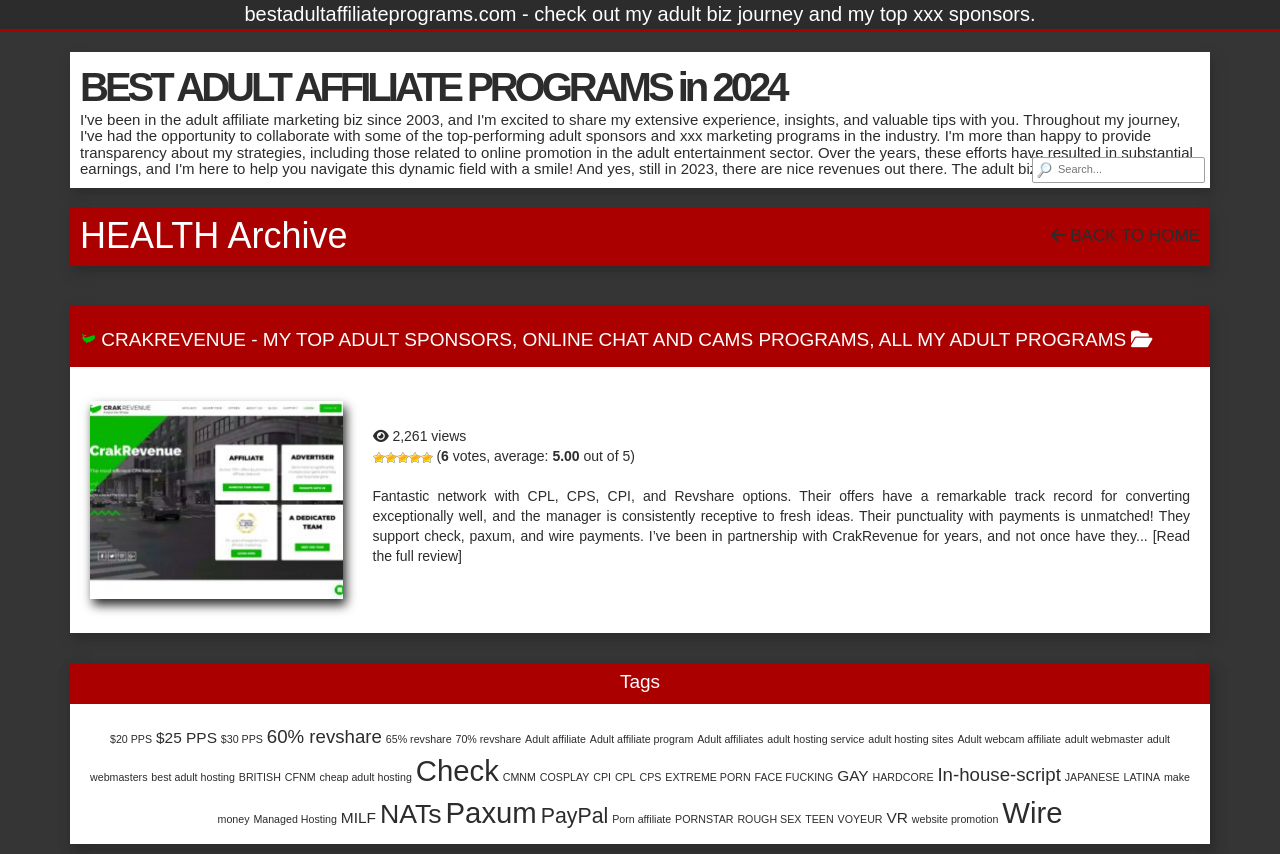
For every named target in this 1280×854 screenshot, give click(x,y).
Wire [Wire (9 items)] (1032, 812)
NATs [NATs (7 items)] (411, 814)
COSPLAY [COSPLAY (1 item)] (565, 777)
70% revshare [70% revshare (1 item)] (488, 739)
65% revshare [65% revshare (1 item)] (419, 739)
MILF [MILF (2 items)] (358, 817)
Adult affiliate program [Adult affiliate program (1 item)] (641, 739)
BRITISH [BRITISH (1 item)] (260, 777)
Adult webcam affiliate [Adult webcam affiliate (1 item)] (1008, 739)
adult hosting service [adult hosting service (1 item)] (815, 739)
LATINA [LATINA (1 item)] (1141, 777)
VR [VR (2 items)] (896, 817)
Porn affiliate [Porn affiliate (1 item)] (641, 819)
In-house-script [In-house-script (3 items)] (998, 774)
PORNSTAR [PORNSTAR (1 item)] (704, 819)
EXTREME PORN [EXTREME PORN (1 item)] (707, 777)
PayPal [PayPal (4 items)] (575, 816)
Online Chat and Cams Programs (696, 339)
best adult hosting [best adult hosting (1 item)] (193, 777)
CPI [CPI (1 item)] (602, 777)
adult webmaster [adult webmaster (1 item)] (1104, 739)
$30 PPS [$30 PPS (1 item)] (242, 739)
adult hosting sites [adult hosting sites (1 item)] (910, 739)
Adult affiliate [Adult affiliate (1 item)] (555, 739)
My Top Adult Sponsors (387, 339)
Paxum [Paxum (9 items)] (491, 812)
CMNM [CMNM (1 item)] (519, 777)
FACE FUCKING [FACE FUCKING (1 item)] (794, 777)
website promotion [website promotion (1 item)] (955, 819)
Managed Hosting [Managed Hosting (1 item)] (295, 819)
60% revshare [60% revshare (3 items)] (324, 736)
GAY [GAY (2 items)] (853, 775)
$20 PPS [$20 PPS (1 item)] (131, 739)
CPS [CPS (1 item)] (651, 777)
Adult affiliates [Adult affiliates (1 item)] (730, 739)
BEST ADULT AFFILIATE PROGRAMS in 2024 (432, 87)
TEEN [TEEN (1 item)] (819, 819)
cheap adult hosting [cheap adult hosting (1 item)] (365, 777)
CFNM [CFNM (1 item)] (300, 777)
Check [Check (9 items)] (457, 770)
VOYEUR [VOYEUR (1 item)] (860, 819)
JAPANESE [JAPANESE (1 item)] (1092, 777)
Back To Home (1125, 235)
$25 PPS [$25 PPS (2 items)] (186, 737)
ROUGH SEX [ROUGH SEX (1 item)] (769, 819)
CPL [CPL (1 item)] (625, 777)
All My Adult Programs (1002, 339)
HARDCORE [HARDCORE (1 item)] (903, 777)
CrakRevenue (173, 339)
